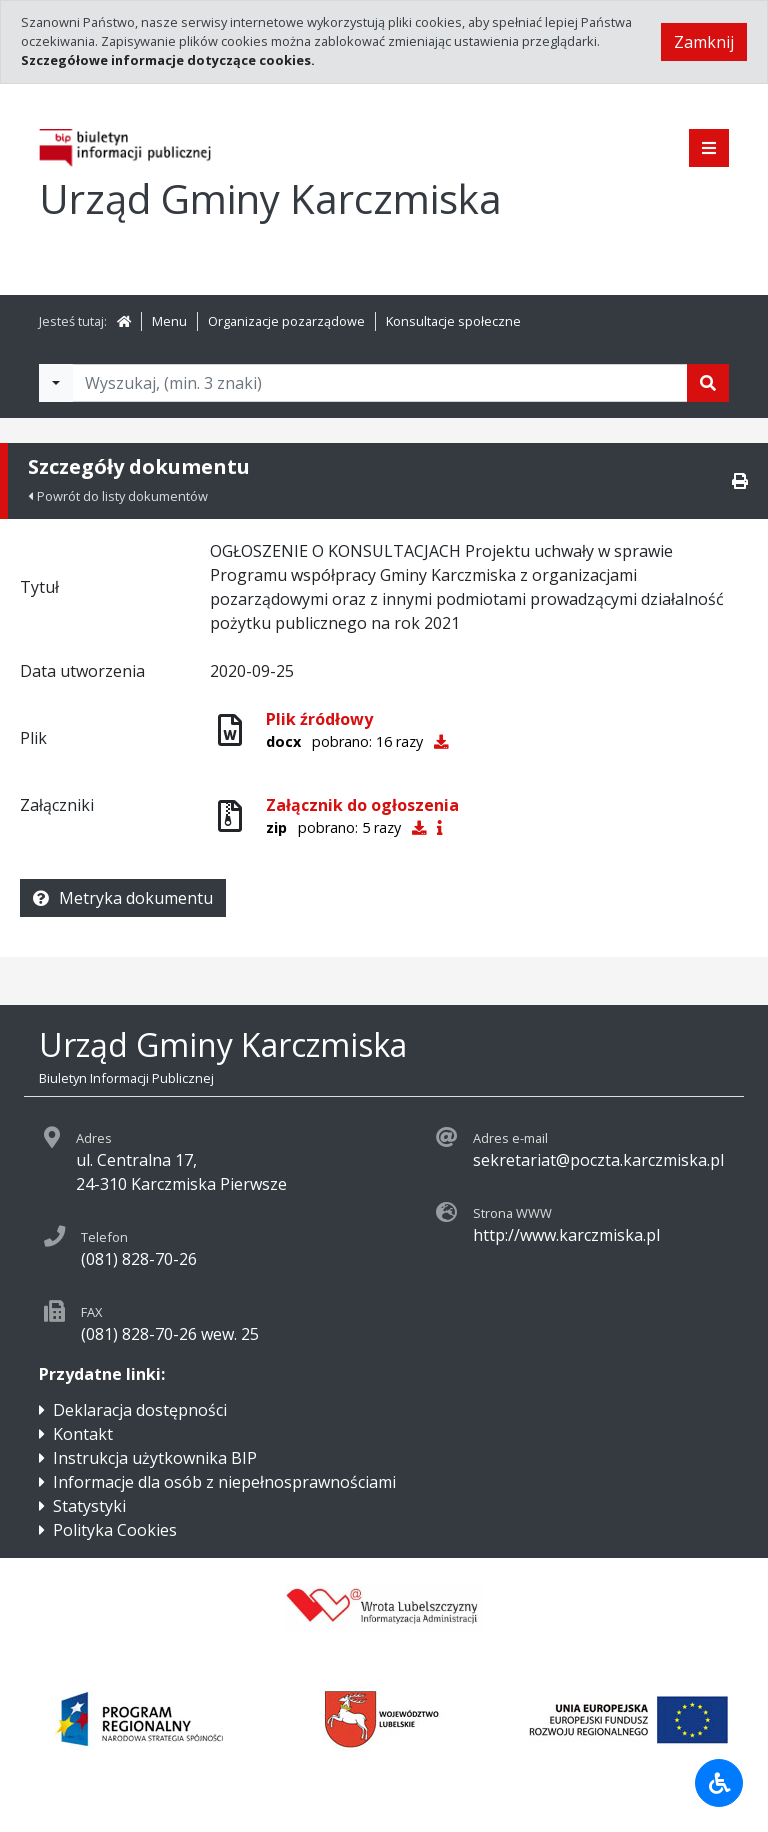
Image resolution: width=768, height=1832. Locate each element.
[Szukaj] (708, 383)
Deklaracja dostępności (140, 1410)
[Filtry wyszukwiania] (56, 383)
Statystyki (89, 1506)
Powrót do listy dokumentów (118, 496)
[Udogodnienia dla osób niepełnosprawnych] (719, 1783)
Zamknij (704, 42)
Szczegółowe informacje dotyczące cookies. (168, 60)
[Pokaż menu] (709, 148)
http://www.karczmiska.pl (566, 1235)
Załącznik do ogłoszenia (362, 805)
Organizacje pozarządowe (286, 321)
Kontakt (83, 1434)
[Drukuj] (740, 481)
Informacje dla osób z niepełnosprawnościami (224, 1482)
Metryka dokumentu (123, 898)
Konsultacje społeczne (453, 321)
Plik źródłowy (319, 719)
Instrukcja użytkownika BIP (155, 1458)
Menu (169, 321)
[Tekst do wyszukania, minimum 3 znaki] (380, 383)
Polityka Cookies (115, 1530)
